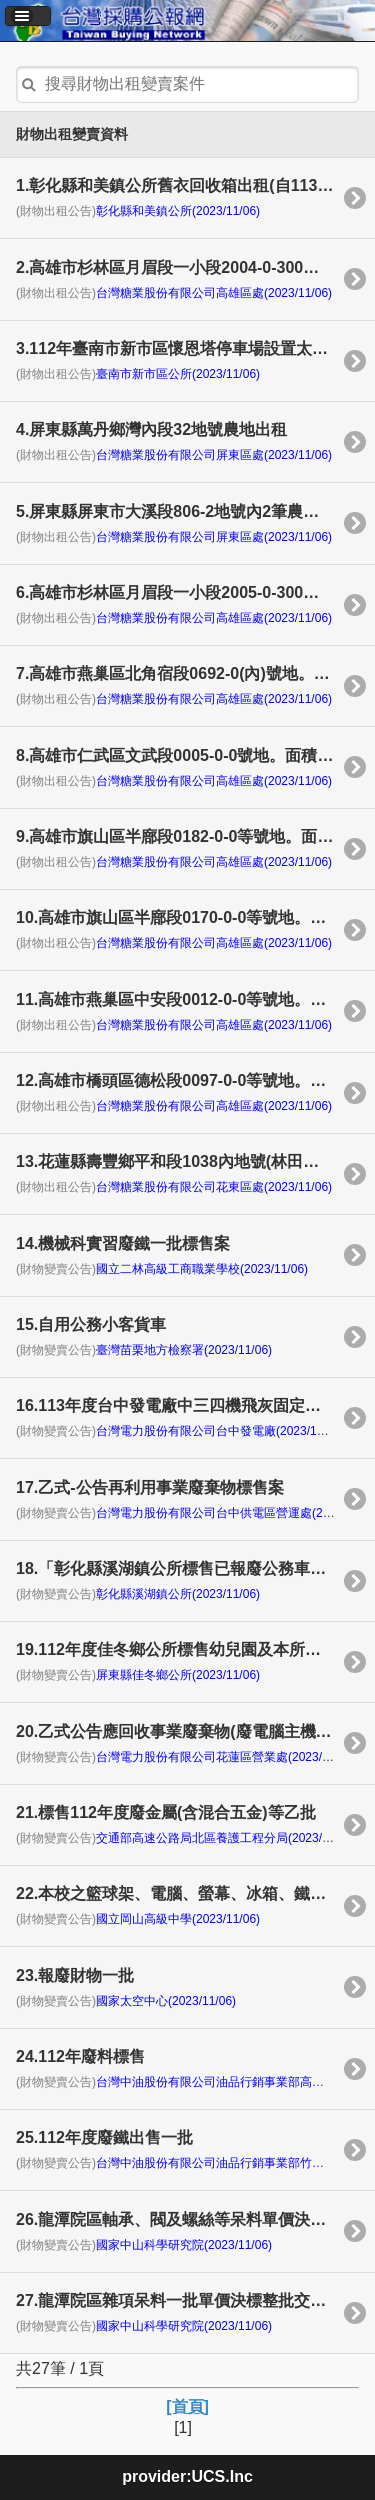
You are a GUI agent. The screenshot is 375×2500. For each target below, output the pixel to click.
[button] (28, 16)
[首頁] (187, 2406)
